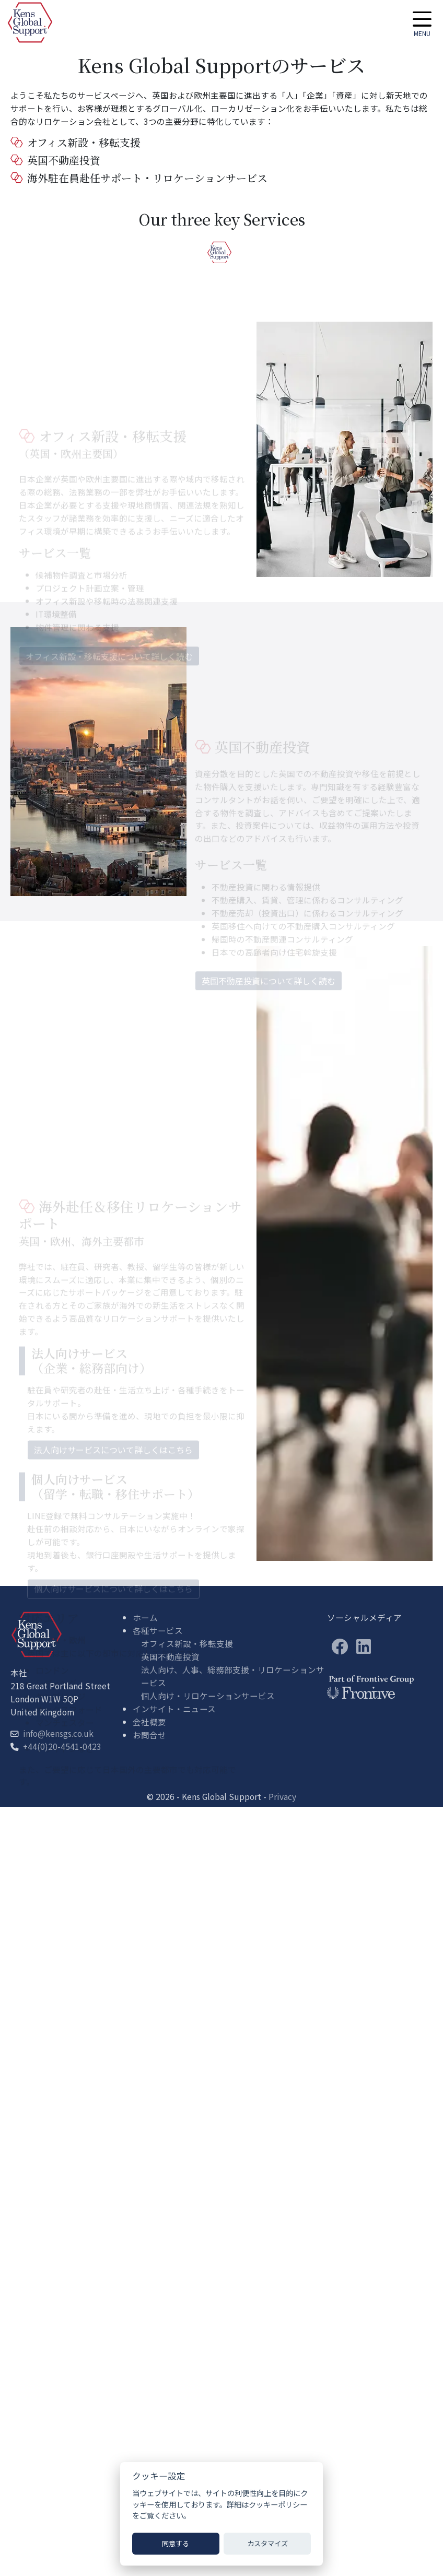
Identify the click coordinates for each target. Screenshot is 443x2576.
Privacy (282, 1796)
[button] (422, 22)
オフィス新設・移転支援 (75, 142)
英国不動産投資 (56, 160)
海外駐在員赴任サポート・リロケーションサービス (139, 177)
